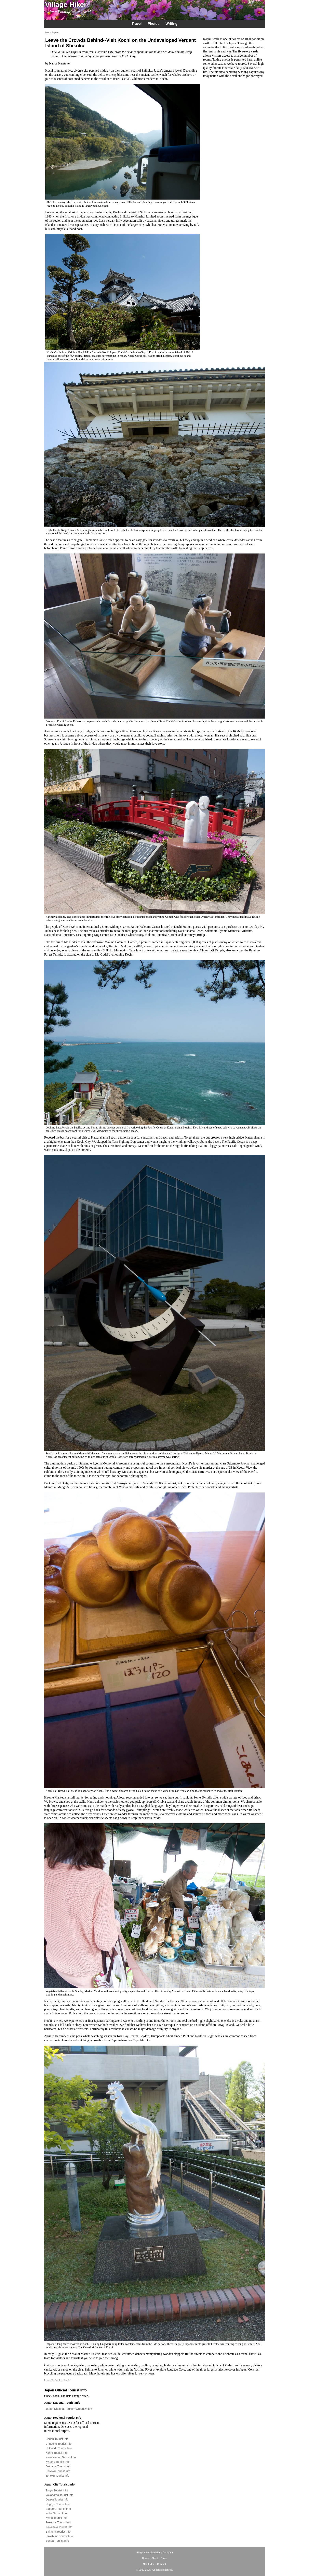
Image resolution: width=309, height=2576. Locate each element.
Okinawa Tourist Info (58, 2466)
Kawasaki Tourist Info (59, 2527)
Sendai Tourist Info (57, 2540)
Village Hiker (66, 4)
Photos (153, 24)
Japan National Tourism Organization (69, 2408)
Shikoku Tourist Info (58, 2471)
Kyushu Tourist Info (58, 2461)
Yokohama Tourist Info (60, 2495)
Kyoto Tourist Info (56, 2517)
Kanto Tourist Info (57, 2452)
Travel (137, 24)
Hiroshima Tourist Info (59, 2536)
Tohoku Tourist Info (57, 2475)
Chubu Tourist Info (57, 2439)
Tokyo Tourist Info (57, 2490)
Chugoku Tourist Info (59, 2443)
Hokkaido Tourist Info (59, 2448)
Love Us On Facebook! (57, 2380)
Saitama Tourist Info (58, 2531)
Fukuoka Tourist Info (58, 2522)
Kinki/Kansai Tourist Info (61, 2457)
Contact (161, 2564)
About (155, 2558)
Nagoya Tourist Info (58, 2504)
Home (145, 2558)
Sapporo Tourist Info (58, 2508)
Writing (171, 24)
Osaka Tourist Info (57, 2499)
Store (164, 2558)
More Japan (52, 32)
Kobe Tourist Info (56, 2513)
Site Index (148, 2564)
